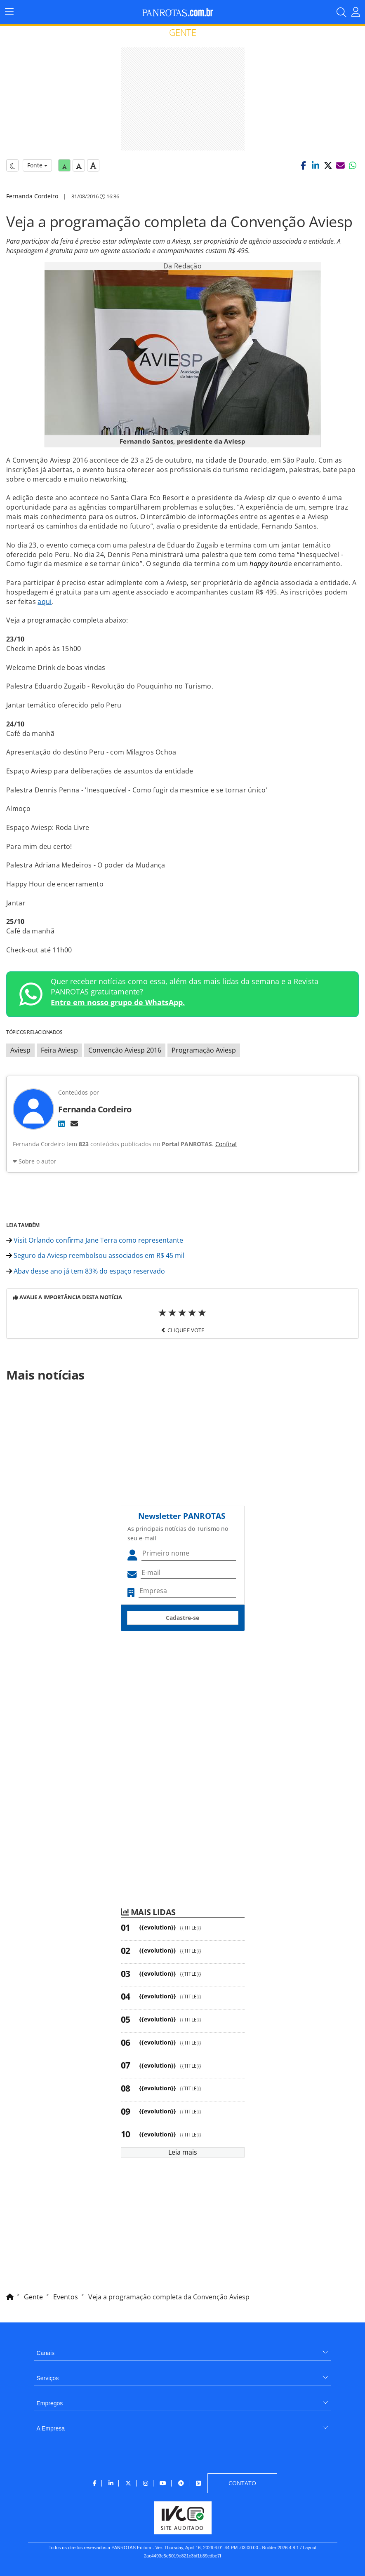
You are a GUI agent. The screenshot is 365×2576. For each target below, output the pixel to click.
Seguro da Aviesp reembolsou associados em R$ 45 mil (95, 1255)
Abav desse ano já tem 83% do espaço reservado (85, 1271)
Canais (46, 2353)
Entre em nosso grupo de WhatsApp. (118, 1002)
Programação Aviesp (204, 1050)
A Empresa (51, 2428)
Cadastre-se (182, 1618)
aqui (45, 601)
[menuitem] (182, 2350)
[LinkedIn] (61, 1123)
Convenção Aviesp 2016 (124, 1050)
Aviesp (20, 1050)
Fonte (37, 165)
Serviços (48, 2378)
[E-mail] (74, 1123)
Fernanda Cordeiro (32, 196)
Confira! (226, 1144)
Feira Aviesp (59, 1050)
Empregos (50, 2403)
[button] (303, 165)
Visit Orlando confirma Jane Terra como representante (94, 1240)
